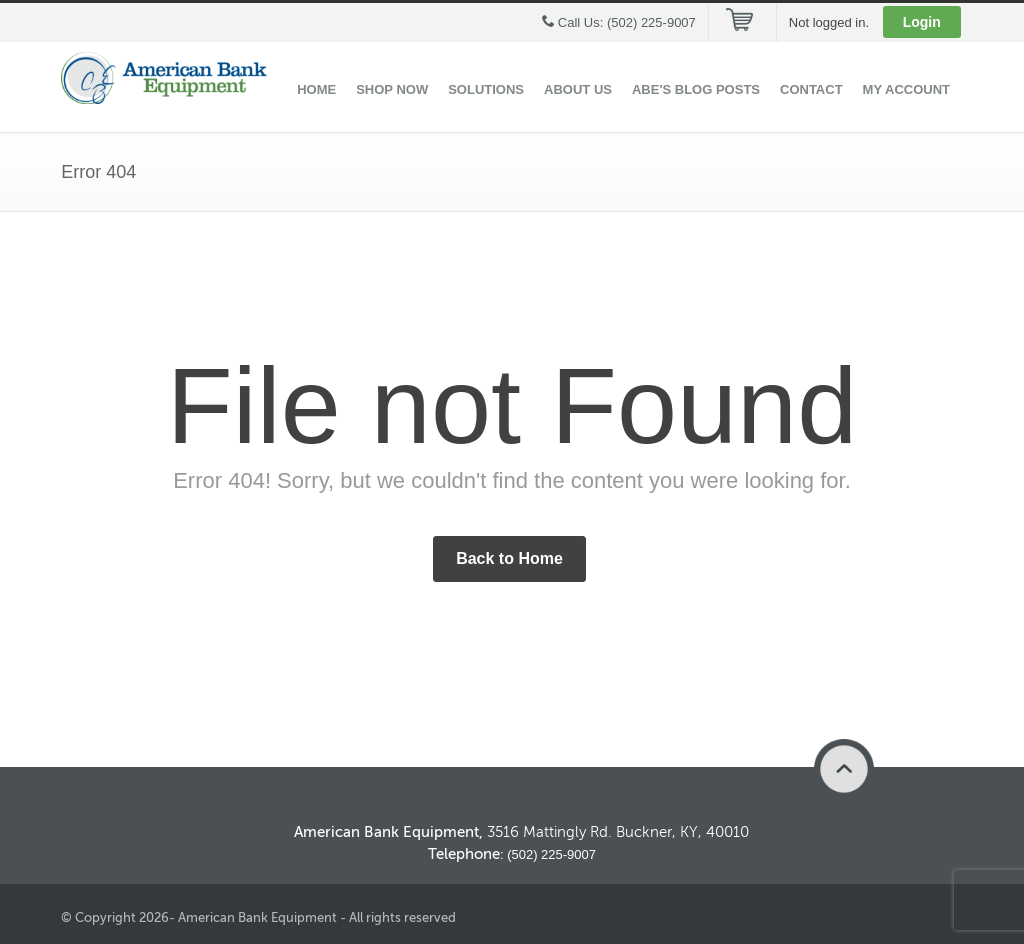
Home (316, 89)
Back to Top (844, 769)
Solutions (486, 89)
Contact (811, 89)
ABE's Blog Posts (696, 89)
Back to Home (509, 558)
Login (922, 22)
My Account (906, 89)
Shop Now (392, 89)
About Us (578, 89)
